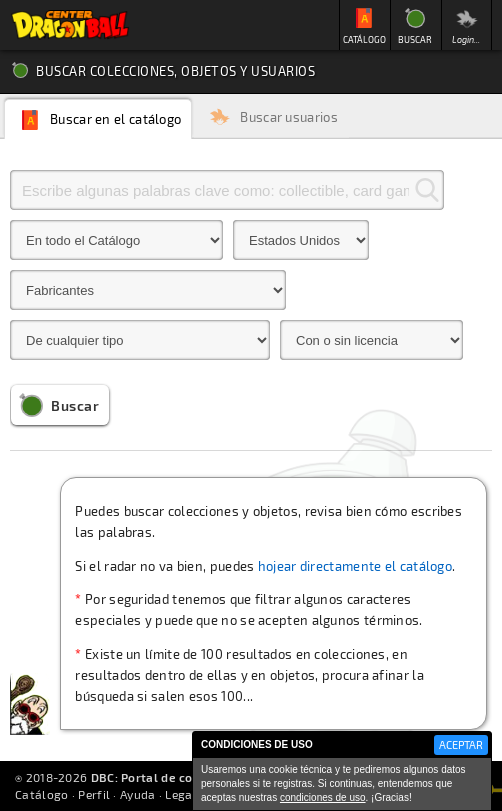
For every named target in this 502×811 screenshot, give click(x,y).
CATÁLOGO (364, 39)
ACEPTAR (461, 744)
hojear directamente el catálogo (355, 566)
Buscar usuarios (289, 117)
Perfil (94, 794)
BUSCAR (415, 39)
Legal (181, 794)
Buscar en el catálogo (115, 119)
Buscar (75, 405)
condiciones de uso (323, 797)
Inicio (70, 25)
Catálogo (41, 794)
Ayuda (138, 794)
